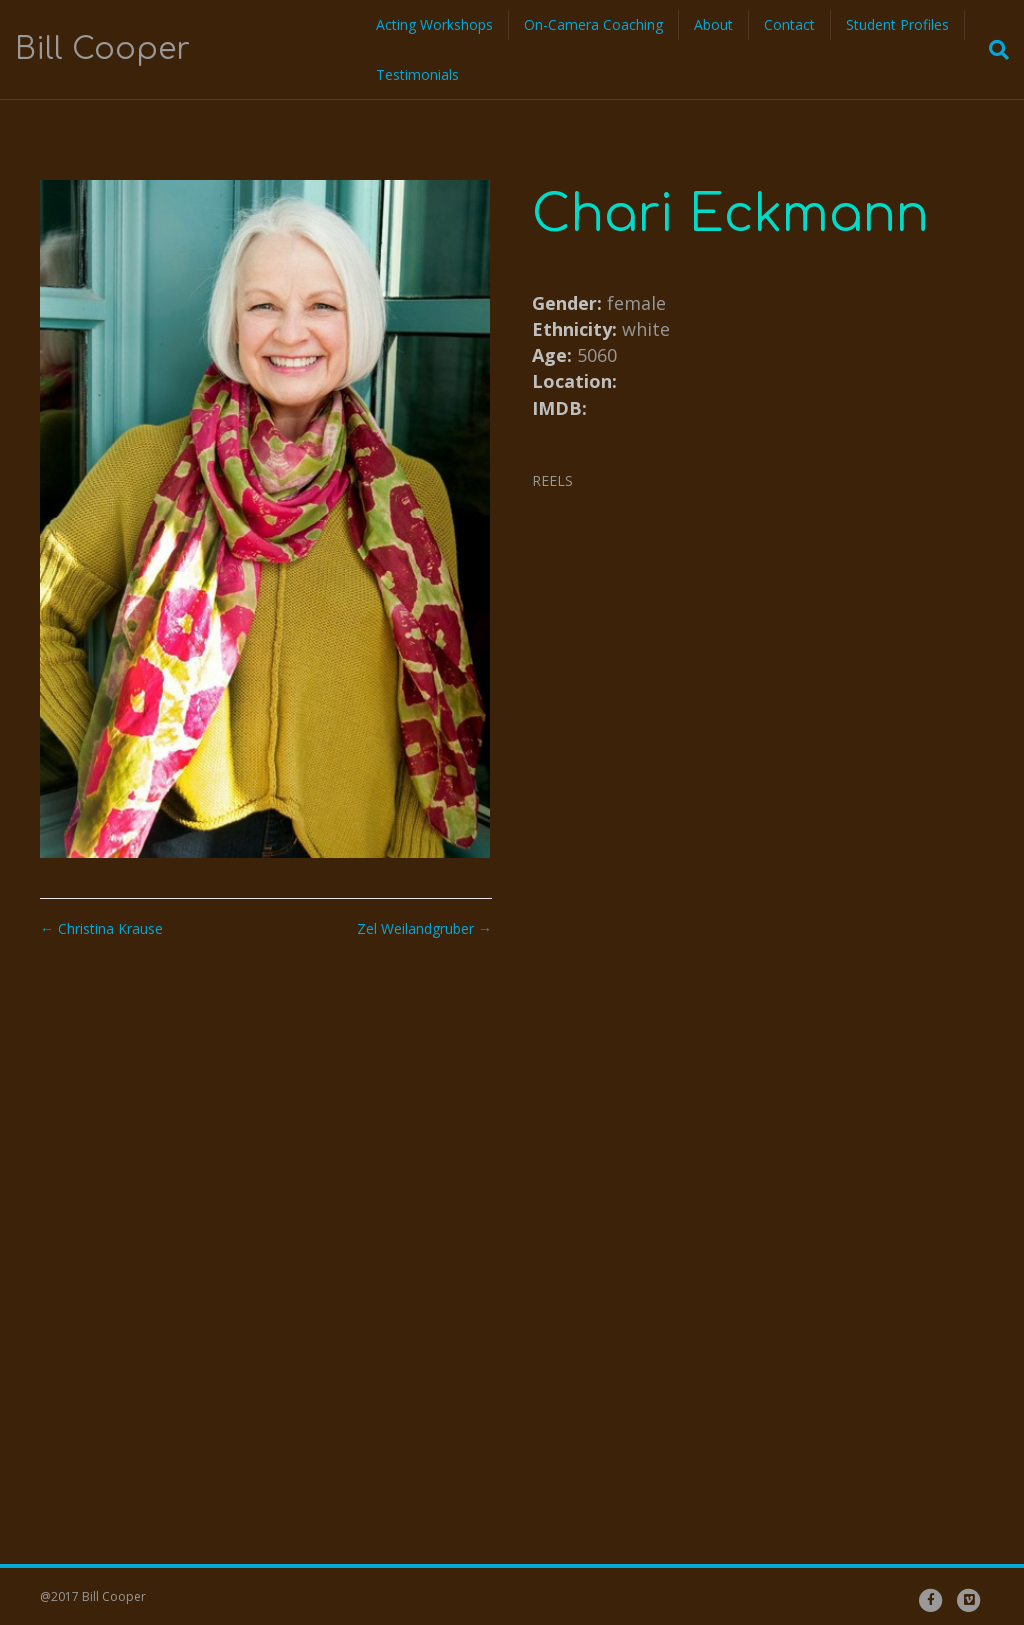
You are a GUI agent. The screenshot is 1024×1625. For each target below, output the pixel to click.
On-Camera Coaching (593, 24)
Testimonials (417, 74)
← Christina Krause (101, 928)
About (713, 24)
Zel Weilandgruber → (424, 928)
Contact (789, 24)
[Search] (993, 50)
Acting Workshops (434, 24)
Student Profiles (897, 24)
